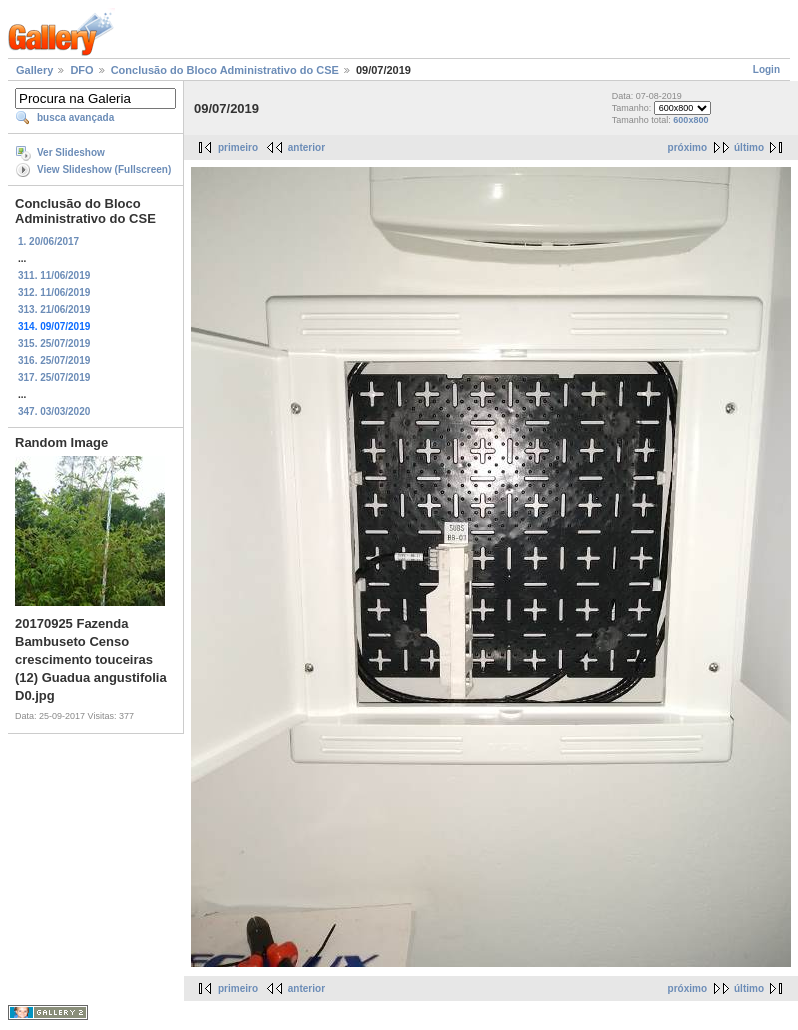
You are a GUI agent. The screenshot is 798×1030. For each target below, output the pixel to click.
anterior (306, 147)
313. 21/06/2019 (54, 309)
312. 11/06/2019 (54, 292)
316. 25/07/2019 (54, 360)
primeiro (238, 147)
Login (766, 69)
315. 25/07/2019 (54, 343)
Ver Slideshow (71, 152)
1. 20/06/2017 (48, 241)
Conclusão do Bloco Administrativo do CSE (225, 70)
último (749, 147)
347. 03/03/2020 (54, 411)
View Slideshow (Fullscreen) (104, 169)
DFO (81, 70)
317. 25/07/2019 (54, 377)
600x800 (690, 120)
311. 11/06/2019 (54, 275)
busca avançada (75, 117)
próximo (687, 147)
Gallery (34, 70)
